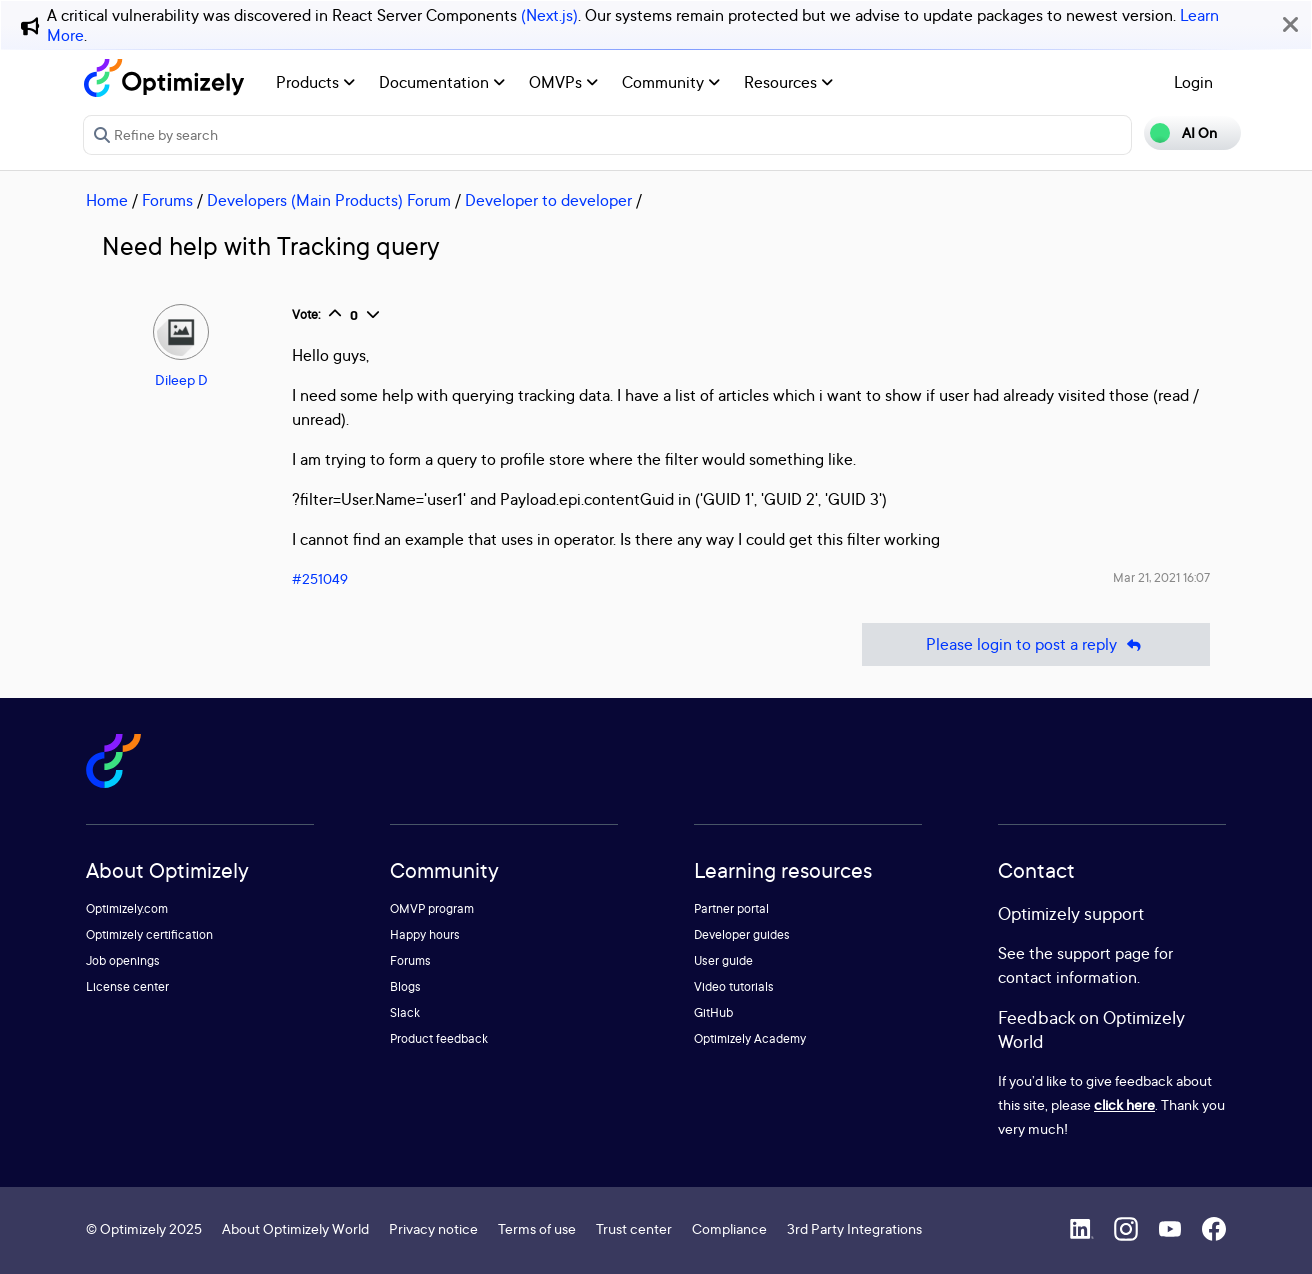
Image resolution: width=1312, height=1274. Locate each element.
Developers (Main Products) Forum (329, 200)
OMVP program (432, 908)
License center (127, 986)
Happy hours (425, 934)
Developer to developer (548, 200)
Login (1193, 82)
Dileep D (181, 379)
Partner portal (731, 908)
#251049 (320, 578)
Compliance (729, 1228)
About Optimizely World (295, 1228)
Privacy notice (433, 1228)
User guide (723, 960)
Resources (788, 82)
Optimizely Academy (750, 1038)
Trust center (634, 1228)
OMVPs (563, 82)
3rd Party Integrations (854, 1228)
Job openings (123, 960)
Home (107, 200)
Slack (405, 1012)
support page (1103, 953)
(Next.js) (549, 15)
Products (315, 82)
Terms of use (537, 1228)
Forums (167, 200)
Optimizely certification (149, 934)
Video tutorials (734, 986)
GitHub (713, 1012)
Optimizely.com (127, 908)
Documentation (442, 82)
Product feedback (439, 1038)
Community (671, 82)
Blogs (405, 986)
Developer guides (742, 934)
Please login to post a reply (1036, 644)
